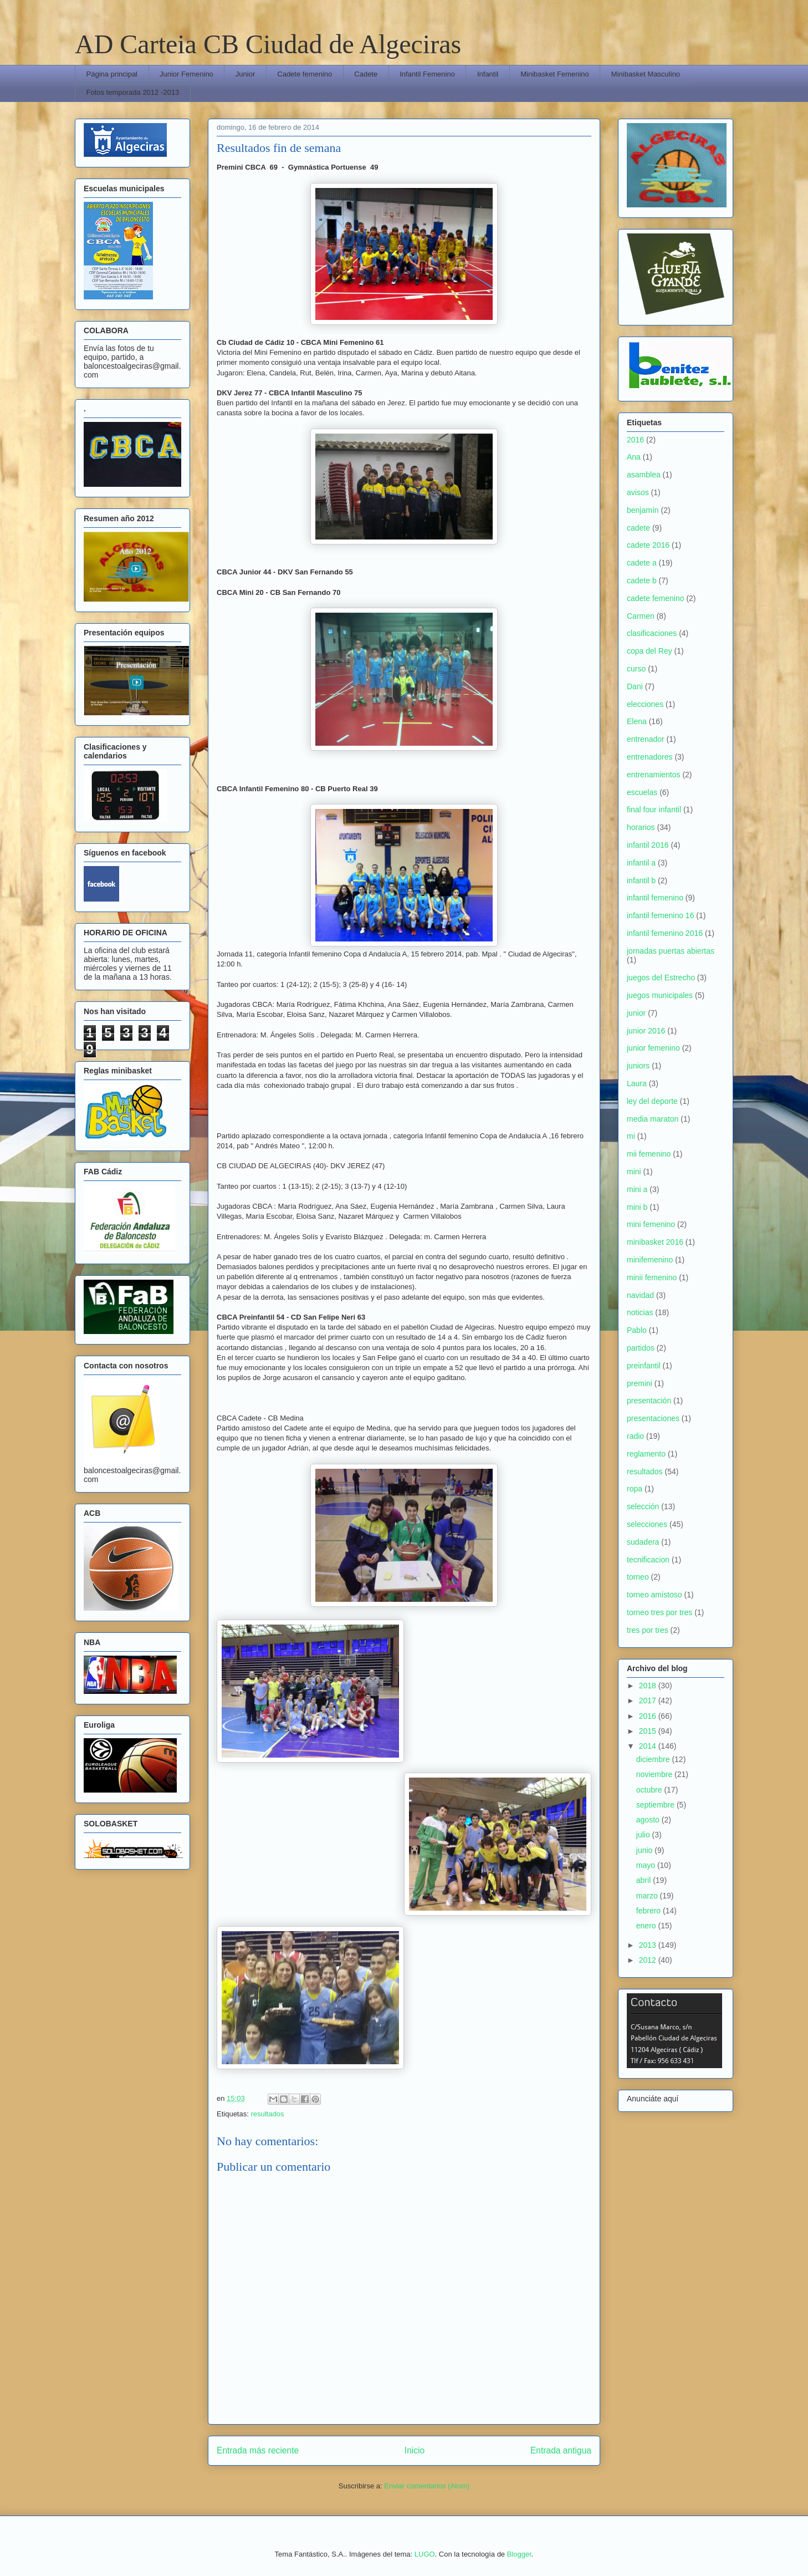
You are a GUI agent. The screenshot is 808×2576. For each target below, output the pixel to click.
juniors (638, 1065)
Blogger (519, 2554)
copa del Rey (649, 650)
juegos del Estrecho (661, 977)
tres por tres (647, 1630)
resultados (267, 2114)
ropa (634, 1488)
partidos (640, 1347)
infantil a (641, 862)
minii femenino (652, 1277)
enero (647, 1925)
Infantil (487, 74)
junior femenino (653, 1047)
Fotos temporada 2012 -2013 (133, 92)
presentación (649, 1400)
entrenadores (650, 756)
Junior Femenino (186, 74)
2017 (648, 1700)
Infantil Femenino (427, 74)
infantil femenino (655, 897)
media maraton (652, 1118)
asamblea (644, 474)
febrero (649, 1910)
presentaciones (653, 1418)
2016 (635, 439)
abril (644, 1880)
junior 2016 (646, 1030)
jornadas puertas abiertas (670, 950)
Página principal (112, 74)
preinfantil (644, 1365)
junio (645, 1850)
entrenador (645, 739)
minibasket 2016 (655, 1242)
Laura (637, 1083)
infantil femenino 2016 (665, 933)
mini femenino (651, 1224)
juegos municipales (660, 995)
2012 (648, 1960)
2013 (648, 1945)
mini (634, 1171)
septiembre (656, 1804)
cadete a (642, 562)
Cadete (365, 74)
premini (639, 1383)
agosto (649, 1819)
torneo (638, 1576)
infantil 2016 (648, 845)
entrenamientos (654, 774)
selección (643, 1506)
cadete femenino (655, 598)
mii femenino (649, 1153)
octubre (650, 1789)
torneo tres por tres (659, 1612)
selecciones (647, 1524)
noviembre (655, 1774)
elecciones (645, 704)
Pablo (637, 1330)
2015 (648, 1731)
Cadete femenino (304, 74)
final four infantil (654, 809)
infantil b (641, 880)
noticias (640, 1312)
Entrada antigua (560, 2450)
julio (644, 1834)
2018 (648, 1685)
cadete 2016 (648, 545)
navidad (640, 1295)
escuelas (642, 792)
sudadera (643, 1542)
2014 (648, 1746)
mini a (637, 1189)
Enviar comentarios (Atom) (426, 2486)
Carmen (640, 616)
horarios (641, 827)
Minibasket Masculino (645, 74)
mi (631, 1136)
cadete (638, 527)
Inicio (415, 2450)
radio (635, 1436)
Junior (245, 74)
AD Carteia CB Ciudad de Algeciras (268, 44)
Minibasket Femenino (554, 74)
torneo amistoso (654, 1594)
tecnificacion (648, 1559)
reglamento (646, 1453)
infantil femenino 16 (660, 915)
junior (636, 1013)
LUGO (425, 2554)
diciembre (654, 1759)
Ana (634, 456)
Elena (637, 721)
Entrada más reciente (258, 2450)
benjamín (643, 510)
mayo (646, 1865)
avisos (638, 492)
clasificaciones (652, 633)
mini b (637, 1207)
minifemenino (650, 1259)
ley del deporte (652, 1101)
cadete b (642, 580)
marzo (648, 1895)
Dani (635, 686)
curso (636, 668)
